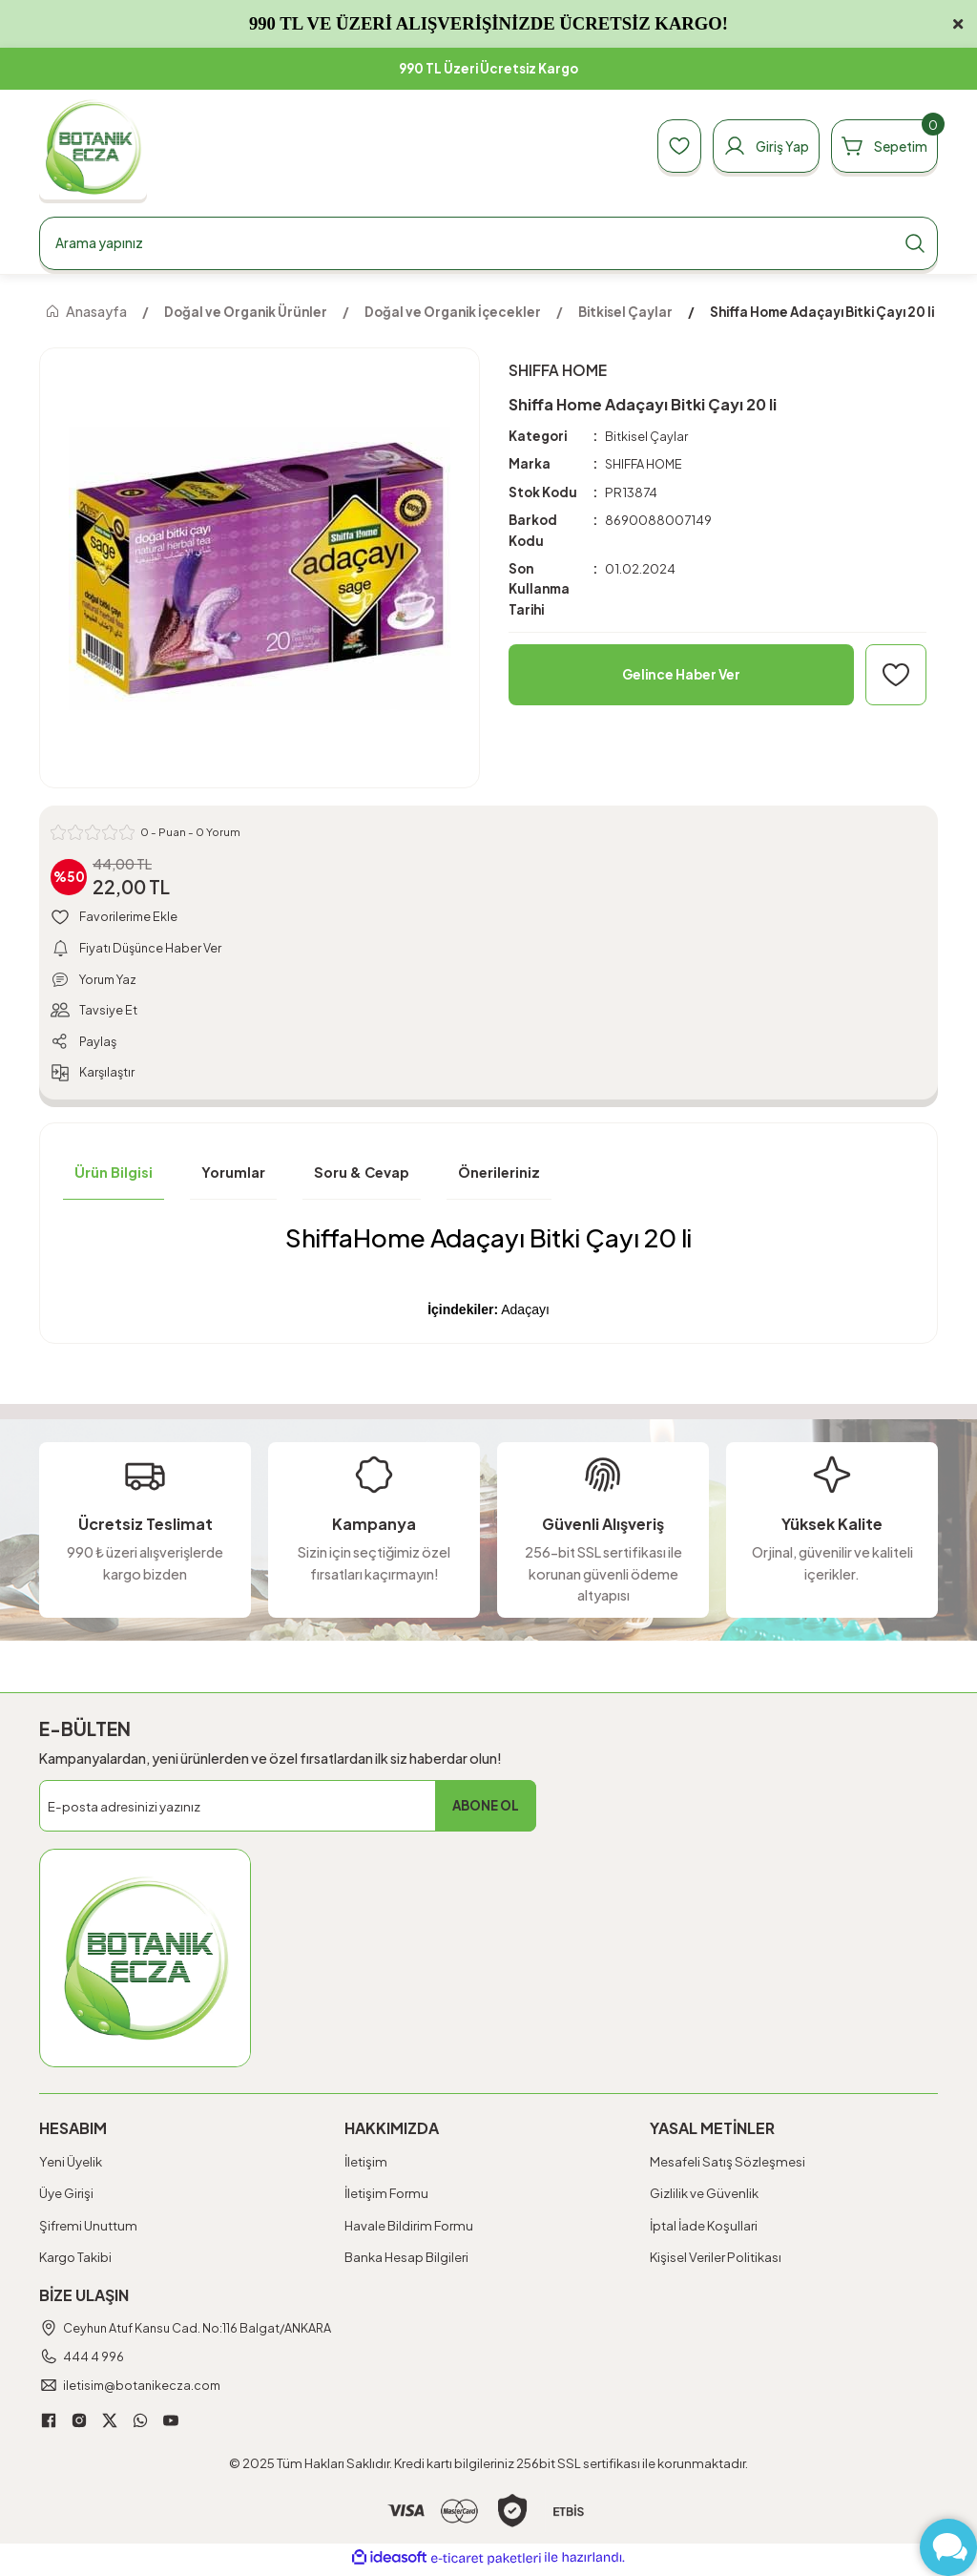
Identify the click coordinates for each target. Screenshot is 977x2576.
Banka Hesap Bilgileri (406, 2260)
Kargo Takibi (75, 2260)
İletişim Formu (386, 2197)
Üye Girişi (66, 2197)
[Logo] (93, 146)
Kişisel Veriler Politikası (715, 2260)
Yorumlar (233, 1176)
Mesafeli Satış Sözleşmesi (727, 2165)
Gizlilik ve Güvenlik (704, 2197)
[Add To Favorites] (895, 674)
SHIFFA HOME (645, 464)
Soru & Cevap (361, 1176)
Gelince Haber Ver (681, 674)
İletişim (365, 2165)
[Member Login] (755, 146)
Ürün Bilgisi (113, 1176)
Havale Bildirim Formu (408, 2229)
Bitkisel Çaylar (646, 436)
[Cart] (880, 146)
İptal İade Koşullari (704, 2229)
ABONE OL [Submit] (485, 1810)
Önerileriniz (499, 1176)
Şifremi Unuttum (88, 2229)
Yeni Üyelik (70, 2165)
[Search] (488, 243)
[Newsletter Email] (287, 1809)
